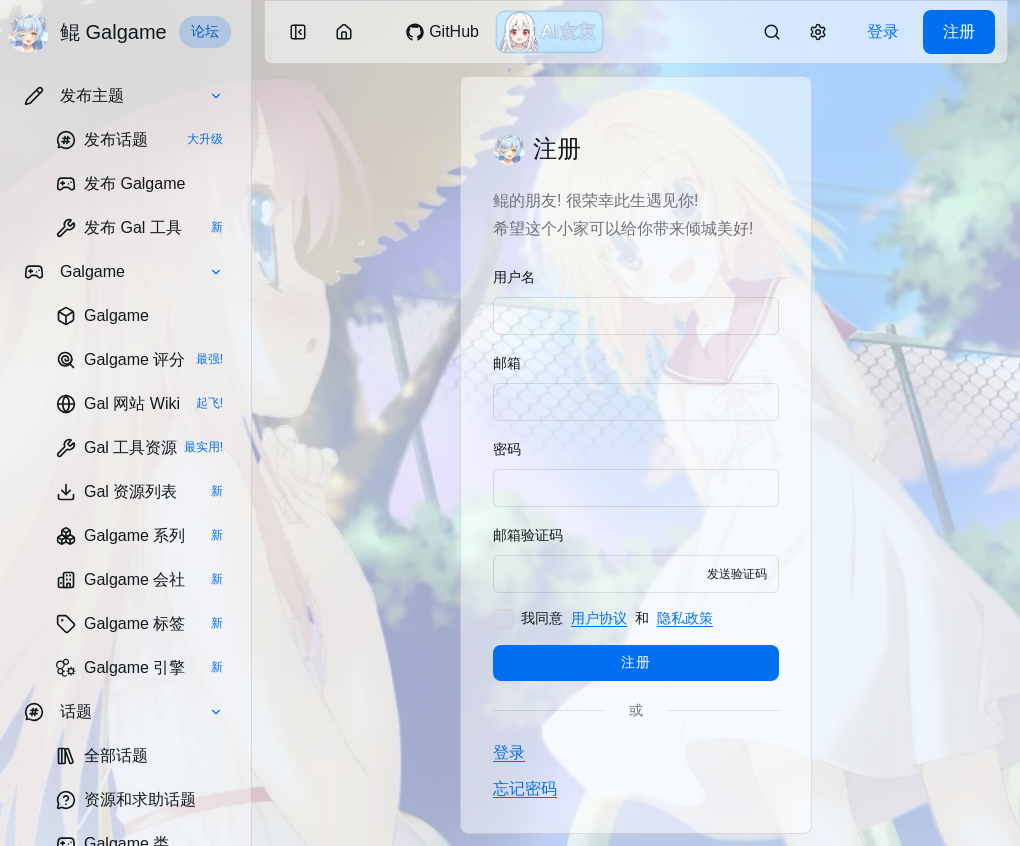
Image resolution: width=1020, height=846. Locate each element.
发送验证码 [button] (737, 574)
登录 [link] (883, 31)
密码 (507, 449)
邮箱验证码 (528, 535)
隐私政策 (685, 618)
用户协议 (599, 618)
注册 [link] (959, 31)
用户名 (514, 277)
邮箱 (507, 363)
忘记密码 (525, 788)
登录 (509, 752)
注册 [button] (635, 662)
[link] (139, 140)
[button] (123, 96)
